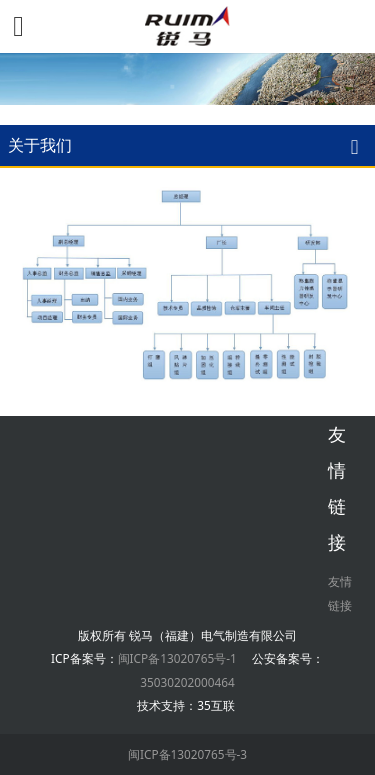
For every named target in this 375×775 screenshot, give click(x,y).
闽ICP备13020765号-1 (177, 658)
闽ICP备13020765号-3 (187, 754)
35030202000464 (187, 682)
